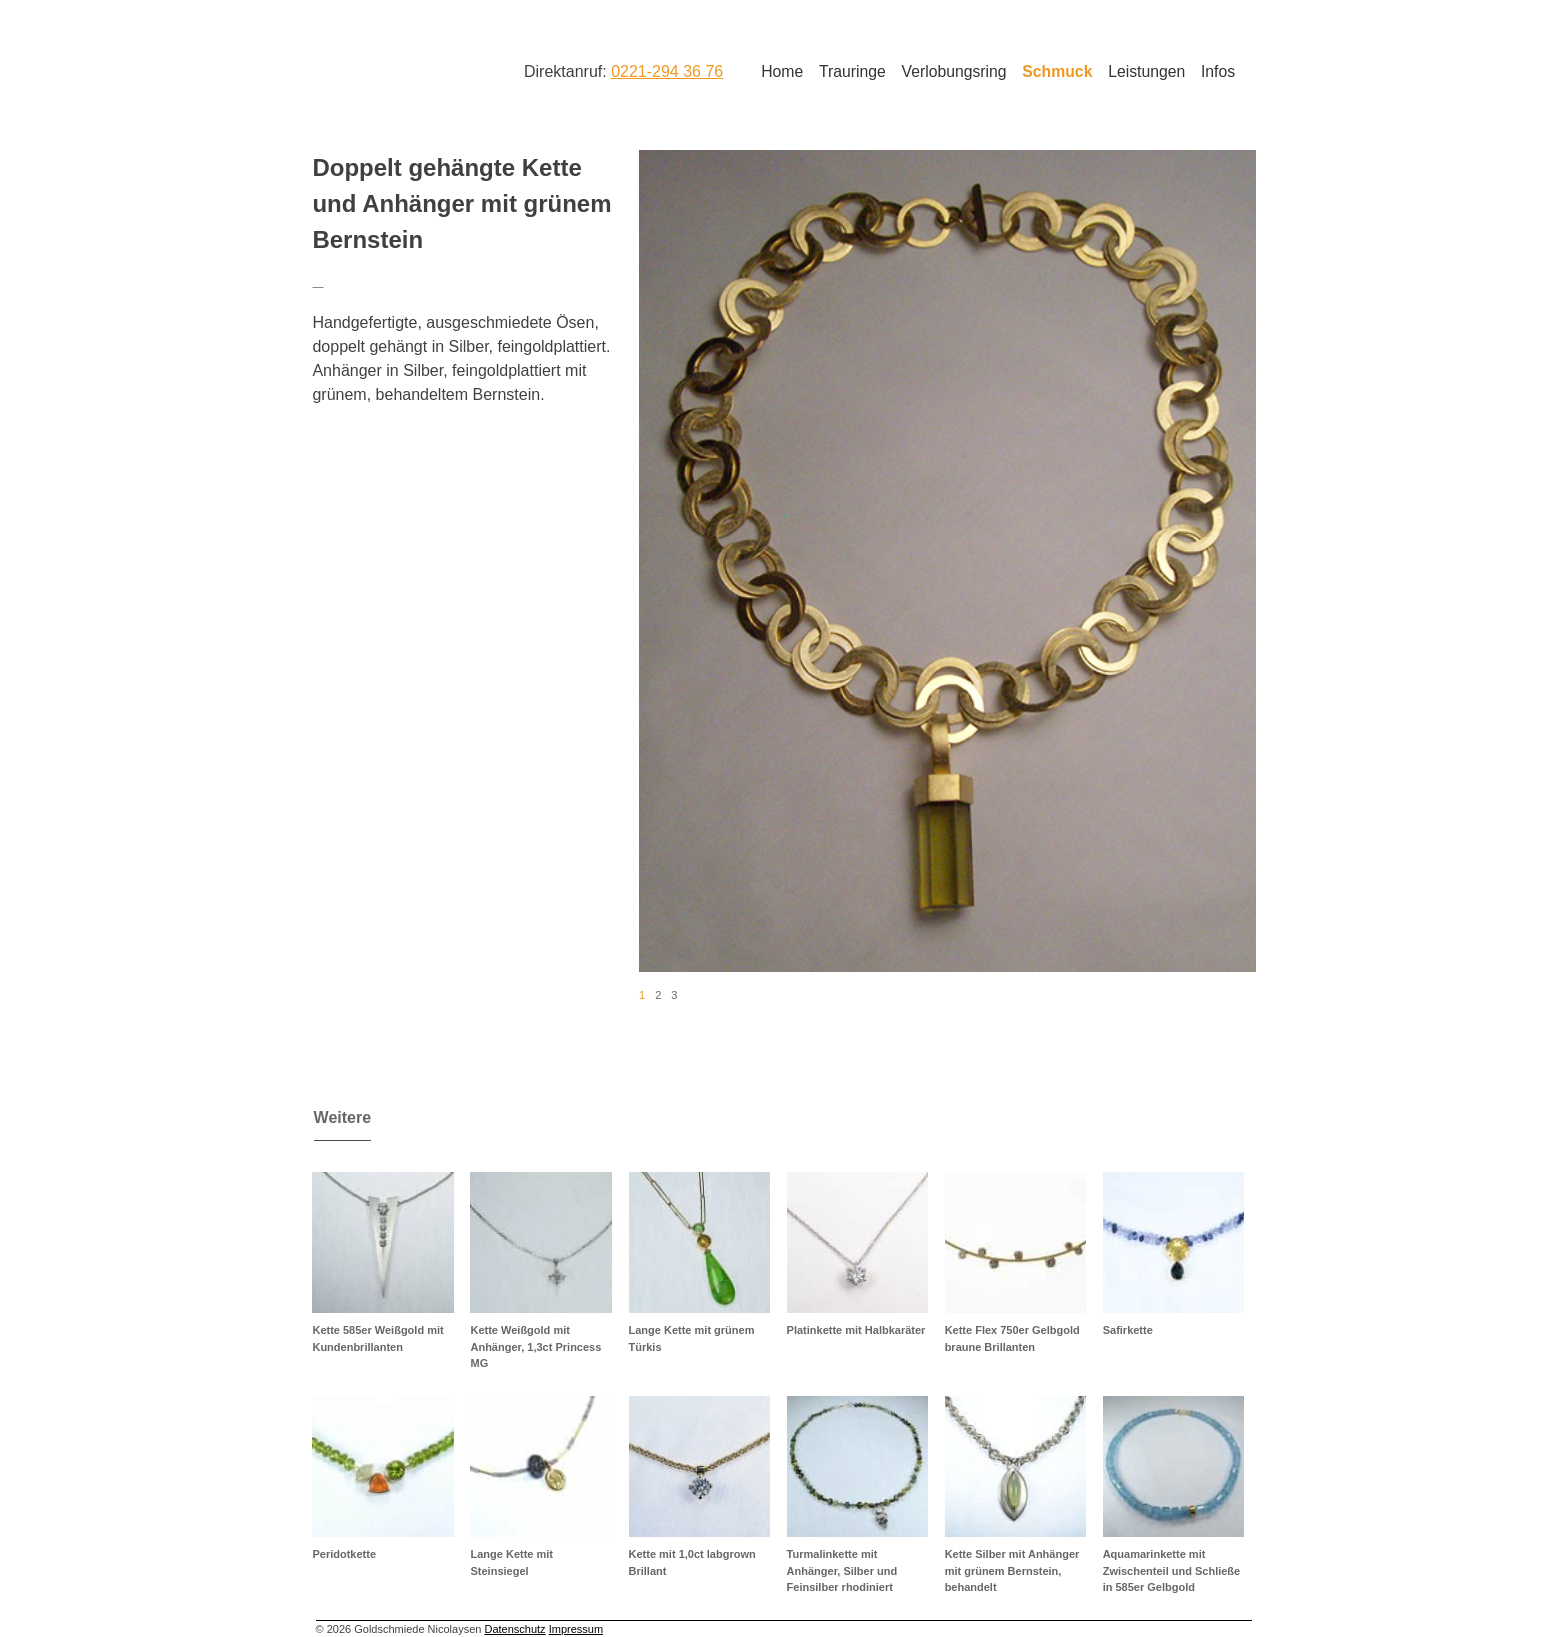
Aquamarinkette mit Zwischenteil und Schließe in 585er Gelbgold (1172, 1570)
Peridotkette (344, 1554)
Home (782, 71)
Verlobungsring (954, 71)
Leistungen (1146, 71)
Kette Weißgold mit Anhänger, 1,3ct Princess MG (535, 1346)
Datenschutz (514, 1629)
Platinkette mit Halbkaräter (856, 1330)
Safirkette (1128, 1330)
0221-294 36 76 (667, 71)
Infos (1218, 71)
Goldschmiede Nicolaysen (391, 69)
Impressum (576, 1629)
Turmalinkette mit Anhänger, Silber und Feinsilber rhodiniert (842, 1570)
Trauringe (852, 71)
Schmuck (1057, 71)
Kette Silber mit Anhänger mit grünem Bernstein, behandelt (1012, 1570)
